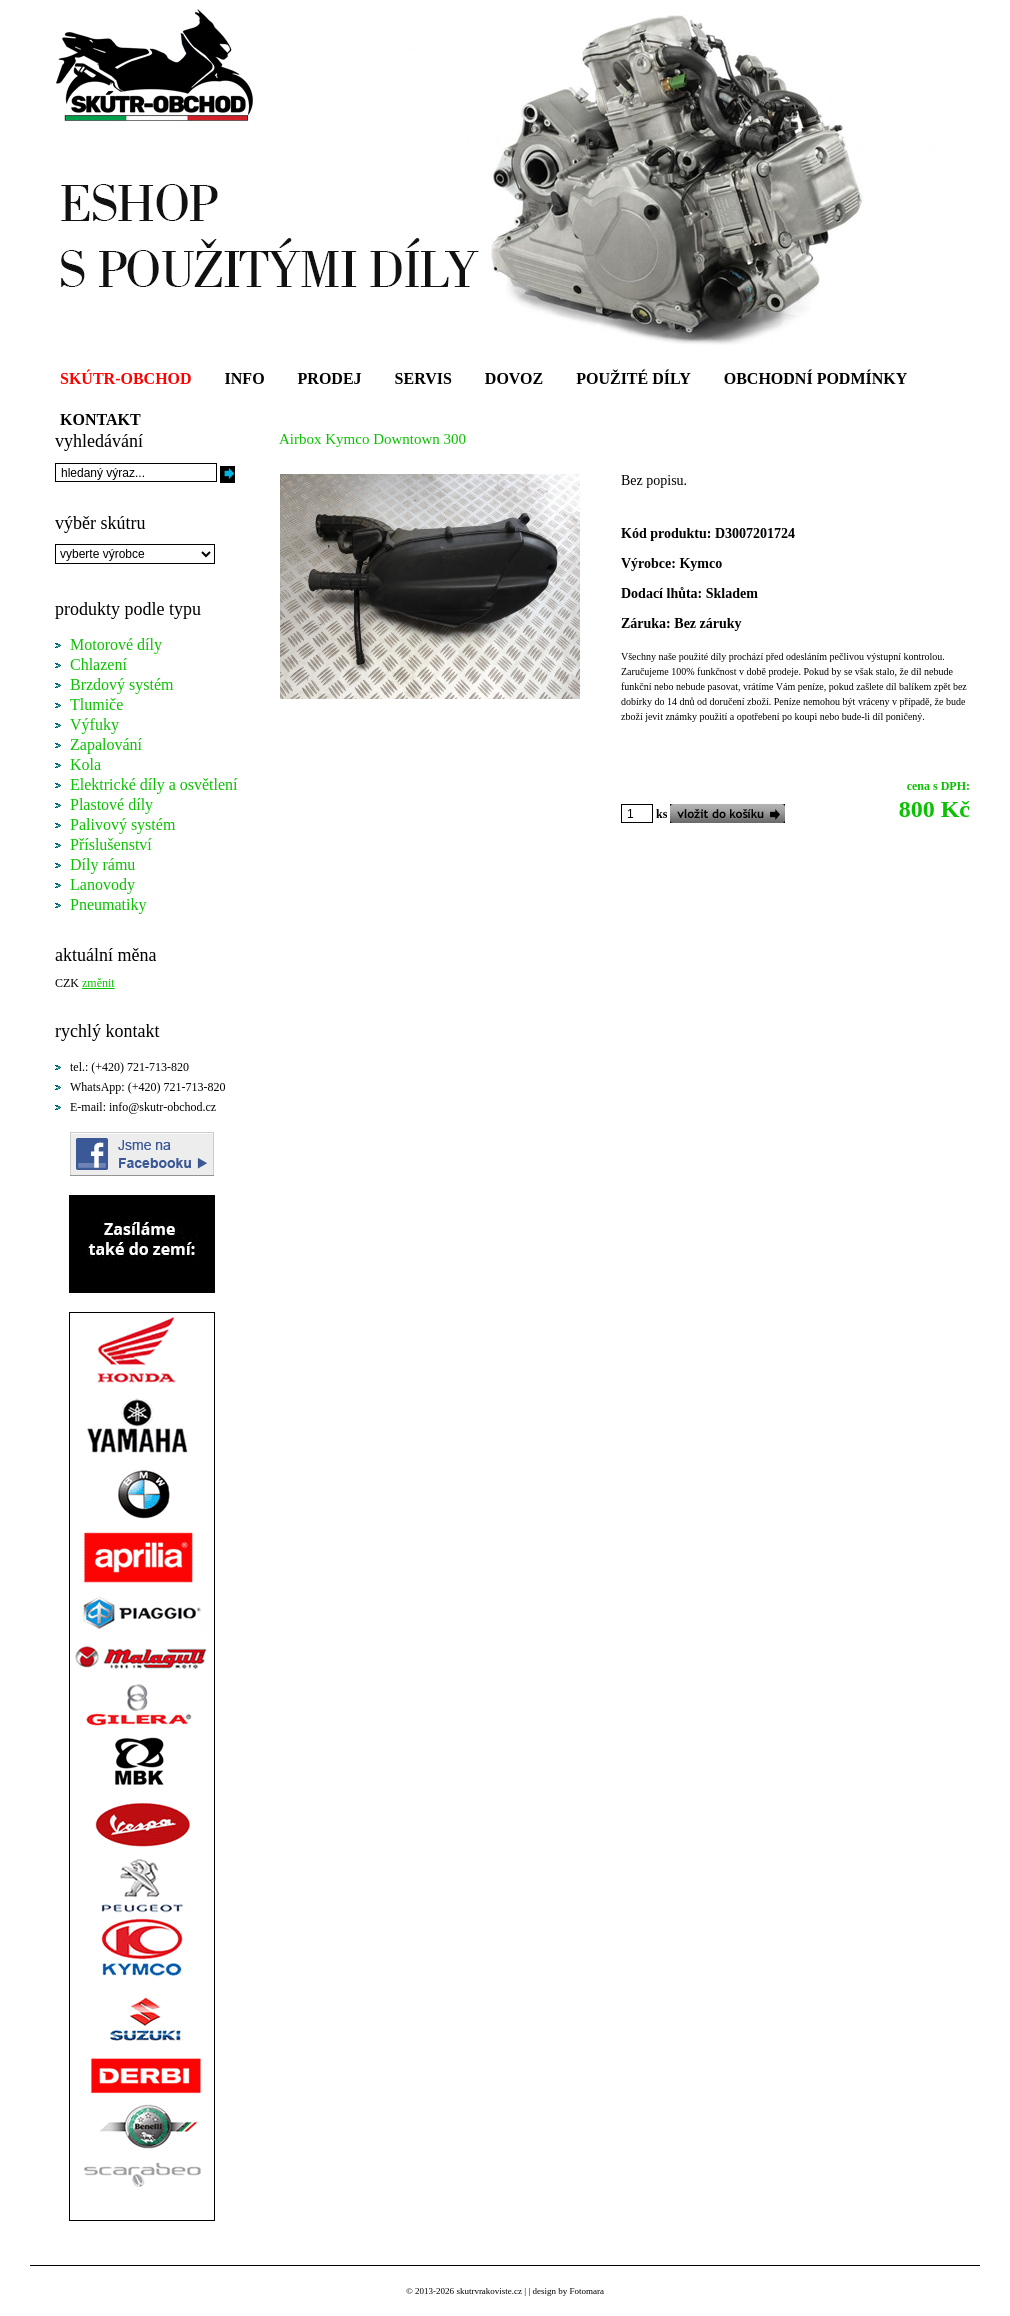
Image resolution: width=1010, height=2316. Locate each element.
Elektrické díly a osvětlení (154, 784)
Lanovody (102, 884)
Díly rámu (102, 864)
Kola (85, 764)
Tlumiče (96, 704)
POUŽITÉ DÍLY (633, 378)
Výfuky (94, 724)
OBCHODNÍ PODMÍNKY (816, 378)
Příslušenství (111, 844)
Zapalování (106, 744)
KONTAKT (100, 419)
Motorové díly (116, 644)
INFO (245, 378)
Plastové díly (111, 804)
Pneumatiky (108, 904)
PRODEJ (330, 378)
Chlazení (98, 664)
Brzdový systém (122, 684)
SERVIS (423, 378)
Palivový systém (122, 824)
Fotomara (586, 2291)
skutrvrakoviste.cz (489, 2291)
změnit (98, 983)
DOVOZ (514, 378)
